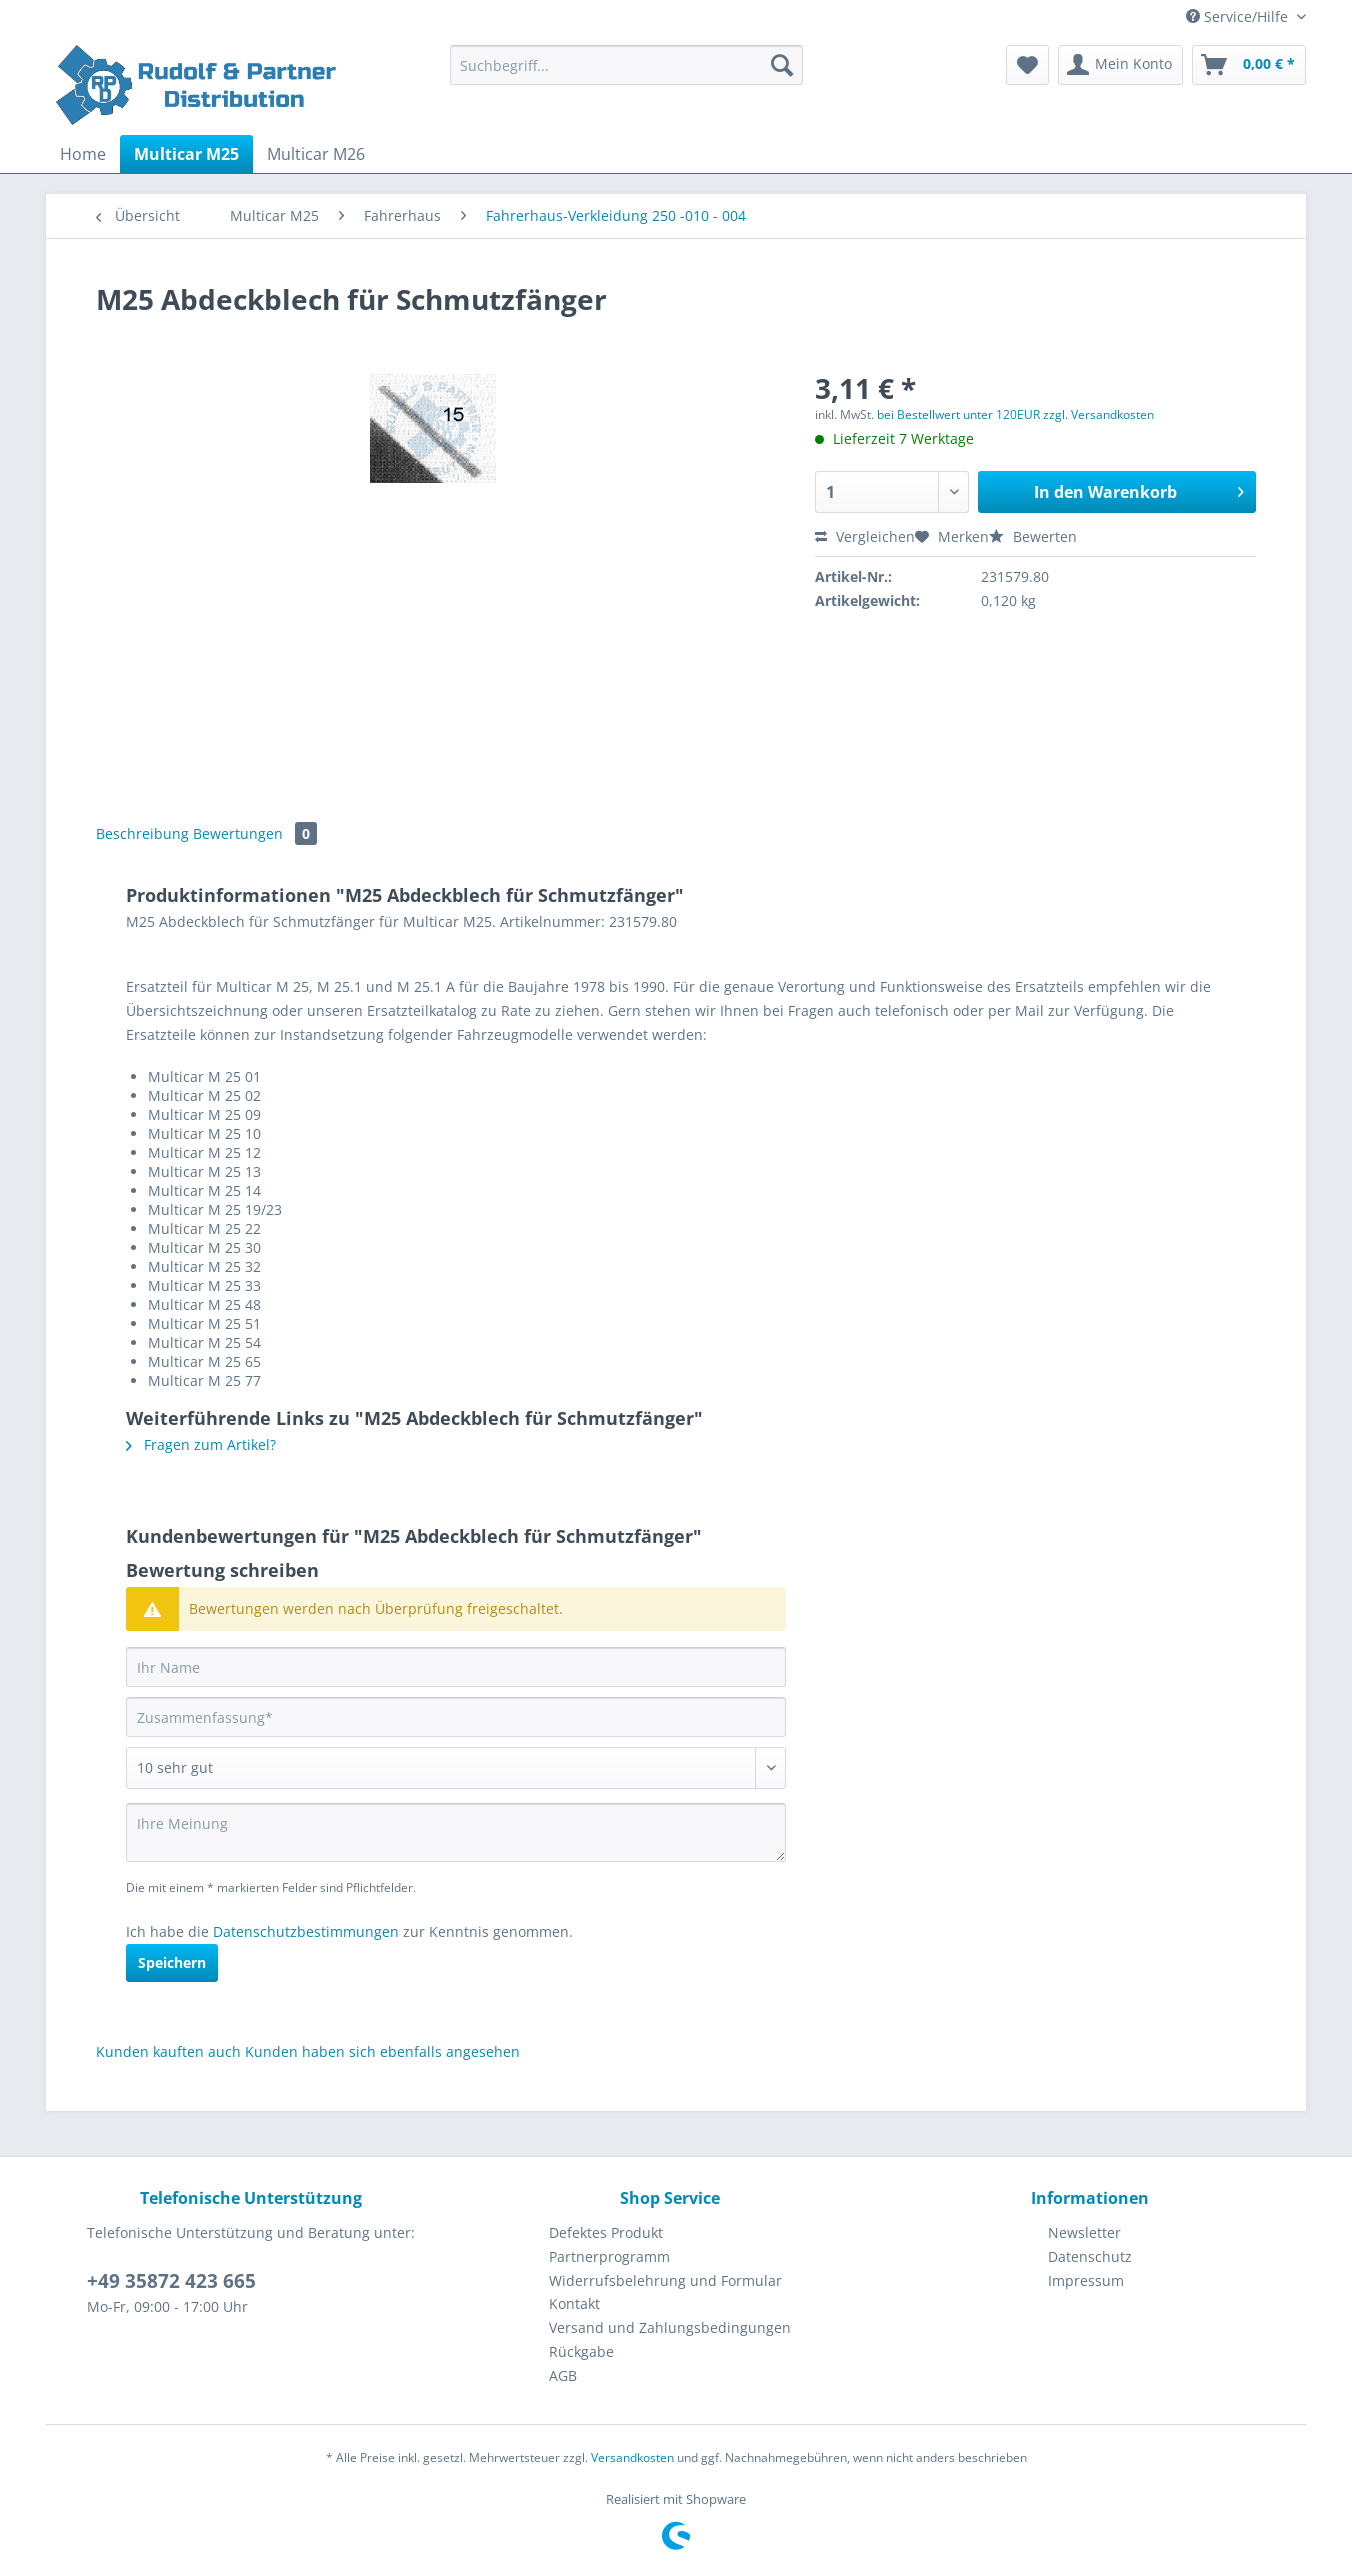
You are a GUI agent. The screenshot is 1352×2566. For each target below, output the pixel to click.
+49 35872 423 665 (171, 2281)
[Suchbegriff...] (626, 65)
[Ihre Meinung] (456, 1832)
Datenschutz (1090, 2256)
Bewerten (1033, 536)
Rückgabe (581, 2351)
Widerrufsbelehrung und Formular (665, 2280)
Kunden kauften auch (168, 2051)
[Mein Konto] (1120, 65)
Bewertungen (255, 833)
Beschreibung (142, 833)
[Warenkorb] (1249, 65)
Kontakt (574, 2303)
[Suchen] (782, 65)
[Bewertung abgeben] (456, 1768)
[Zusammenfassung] (456, 1717)
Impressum (1086, 2280)
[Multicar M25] (186, 154)
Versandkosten (632, 2457)
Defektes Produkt (606, 2232)
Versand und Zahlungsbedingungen (670, 2327)
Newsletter (1084, 2232)
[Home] (83, 154)
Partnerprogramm (609, 2256)
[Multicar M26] (316, 154)
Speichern (172, 1962)
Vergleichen (865, 536)
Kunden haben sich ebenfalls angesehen (382, 2051)
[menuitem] (626, 74)
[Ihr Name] (456, 1667)
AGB (563, 2375)
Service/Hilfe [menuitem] (1239, 16)
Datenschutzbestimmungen (306, 1931)
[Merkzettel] (1027, 65)
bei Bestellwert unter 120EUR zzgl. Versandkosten (1015, 414)
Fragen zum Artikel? (201, 1444)
